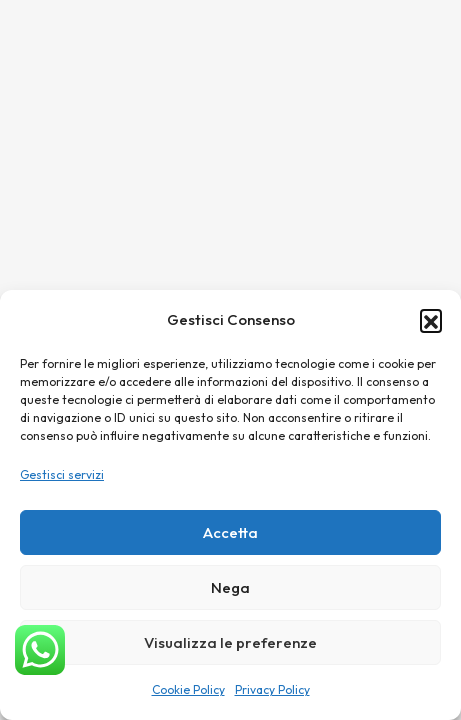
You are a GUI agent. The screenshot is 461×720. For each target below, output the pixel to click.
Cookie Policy (188, 689)
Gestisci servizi (62, 474)
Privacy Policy (272, 689)
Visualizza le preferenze (230, 642)
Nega (230, 587)
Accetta (230, 532)
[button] (431, 320)
